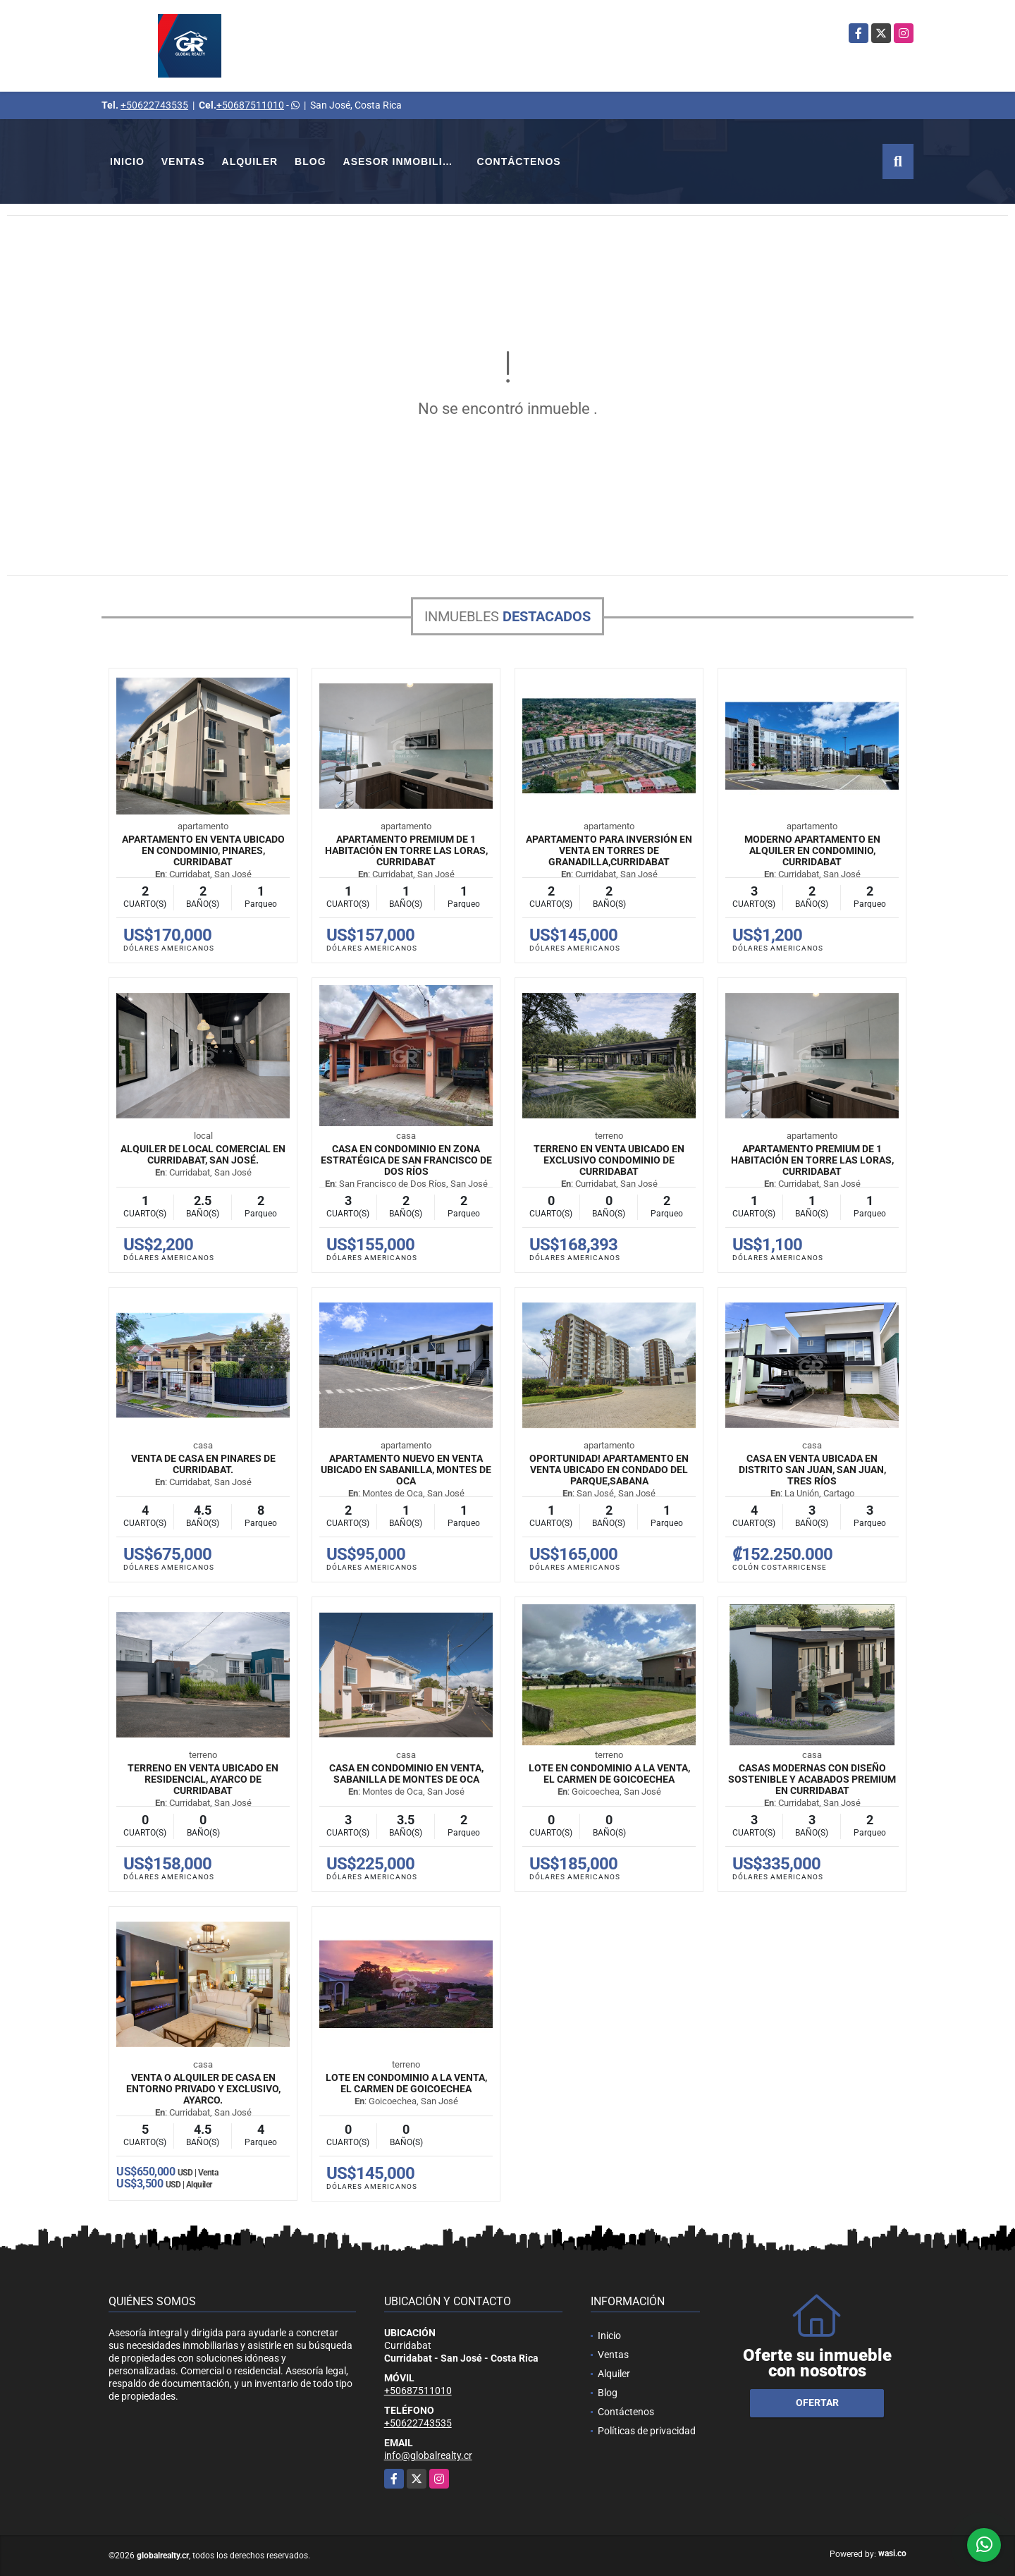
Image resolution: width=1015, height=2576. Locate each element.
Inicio (127, 161)
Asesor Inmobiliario (406, 161)
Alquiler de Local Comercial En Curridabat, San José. (203, 1154)
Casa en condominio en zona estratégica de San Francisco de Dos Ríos (406, 1160)
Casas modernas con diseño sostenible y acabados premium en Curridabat (812, 1779)
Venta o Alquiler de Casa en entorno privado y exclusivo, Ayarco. (203, 2089)
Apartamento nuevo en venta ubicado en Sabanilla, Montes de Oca (406, 1470)
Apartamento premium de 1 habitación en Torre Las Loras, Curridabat (406, 850)
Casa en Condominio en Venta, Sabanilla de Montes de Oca (406, 1773)
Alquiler (250, 161)
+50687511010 (250, 105)
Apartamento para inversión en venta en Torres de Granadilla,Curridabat (609, 850)
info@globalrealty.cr (428, 2455)
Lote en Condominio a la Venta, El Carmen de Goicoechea (609, 1773)
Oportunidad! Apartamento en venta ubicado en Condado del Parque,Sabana (609, 1470)
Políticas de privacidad (647, 2430)
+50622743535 (154, 105)
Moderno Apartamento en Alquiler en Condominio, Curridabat (812, 850)
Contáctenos (519, 161)
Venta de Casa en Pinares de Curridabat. (203, 1464)
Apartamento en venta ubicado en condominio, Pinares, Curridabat (203, 850)
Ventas (183, 161)
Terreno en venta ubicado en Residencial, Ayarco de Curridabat (203, 1779)
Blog (310, 161)
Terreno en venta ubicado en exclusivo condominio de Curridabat (609, 1160)
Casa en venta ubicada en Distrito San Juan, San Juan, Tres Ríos (812, 1470)
